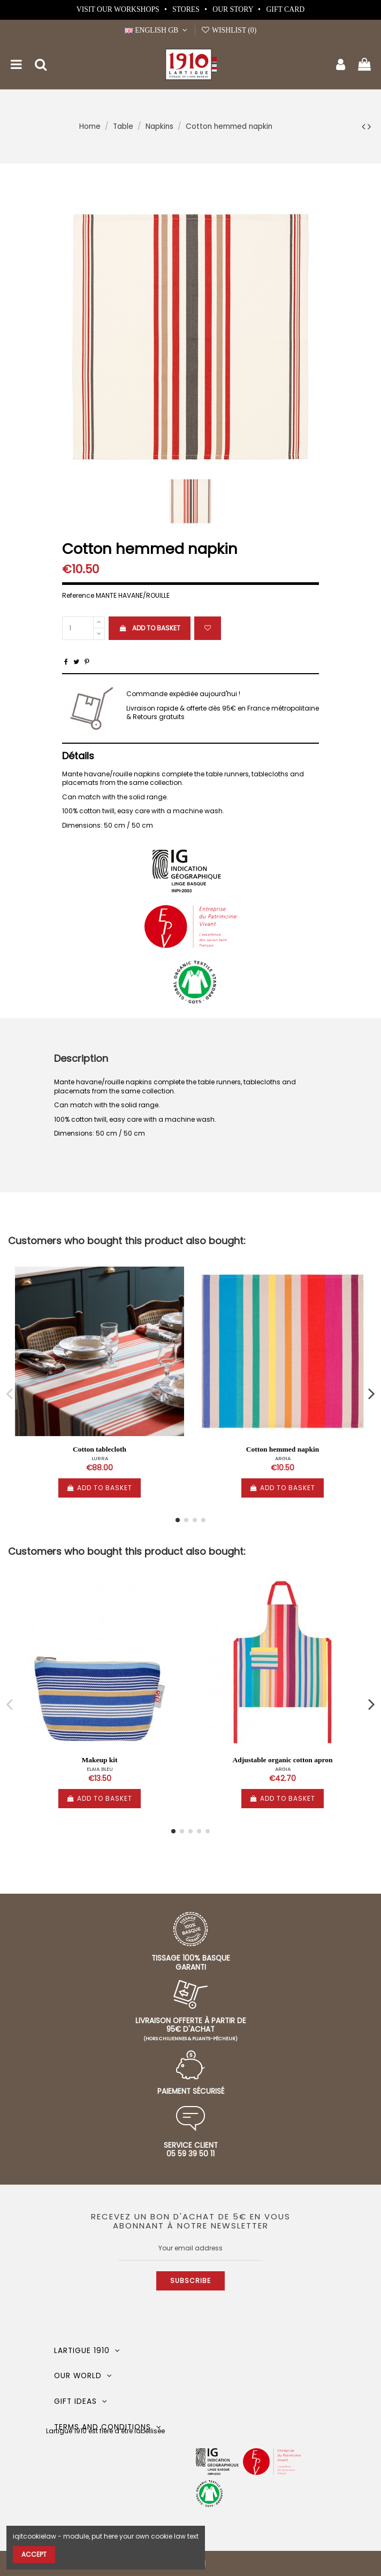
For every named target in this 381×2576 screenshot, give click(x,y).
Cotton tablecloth (99, 1449)
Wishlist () (228, 30)
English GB (157, 30)
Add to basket (149, 628)
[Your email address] (190, 2248)
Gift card (285, 9)
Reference (78, 595)
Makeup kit (99, 1760)
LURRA (100, 1458)
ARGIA (283, 1458)
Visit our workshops (119, 9)
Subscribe (190, 2280)
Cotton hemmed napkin (282, 1449)
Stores (186, 9)
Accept (34, 2554)
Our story (233, 9)
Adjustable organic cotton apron (283, 1760)
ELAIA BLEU (100, 1768)
